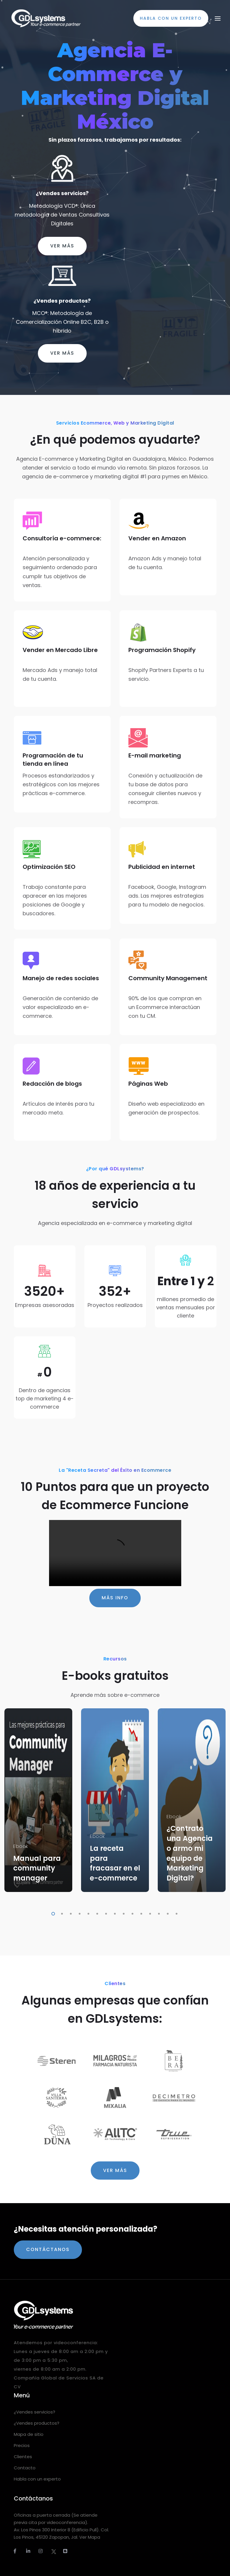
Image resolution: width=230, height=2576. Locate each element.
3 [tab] (70, 1913)
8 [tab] (114, 1913)
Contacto (25, 2468)
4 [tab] (78, 1913)
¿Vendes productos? (62, 300)
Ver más (62, 245)
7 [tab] (105, 1913)
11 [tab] (140, 1913)
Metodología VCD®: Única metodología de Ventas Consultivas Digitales (62, 214)
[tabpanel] (38, 1800)
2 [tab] (61, 1913)
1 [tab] (52, 1913)
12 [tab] (149, 1913)
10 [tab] (131, 1913)
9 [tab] (122, 1913)
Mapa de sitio (28, 2434)
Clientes (23, 2456)
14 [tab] (166, 1913)
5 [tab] (87, 1913)
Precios (22, 2445)
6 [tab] (96, 1913)
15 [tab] (175, 1913)
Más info (115, 1597)
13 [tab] (158, 1913)
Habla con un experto (37, 2479)
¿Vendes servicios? (62, 193)
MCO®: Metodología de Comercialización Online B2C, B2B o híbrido (62, 321)
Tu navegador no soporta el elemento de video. (115, 1553)
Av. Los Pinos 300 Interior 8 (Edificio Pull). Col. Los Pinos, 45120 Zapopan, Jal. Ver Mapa (61, 2533)
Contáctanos (48, 2249)
